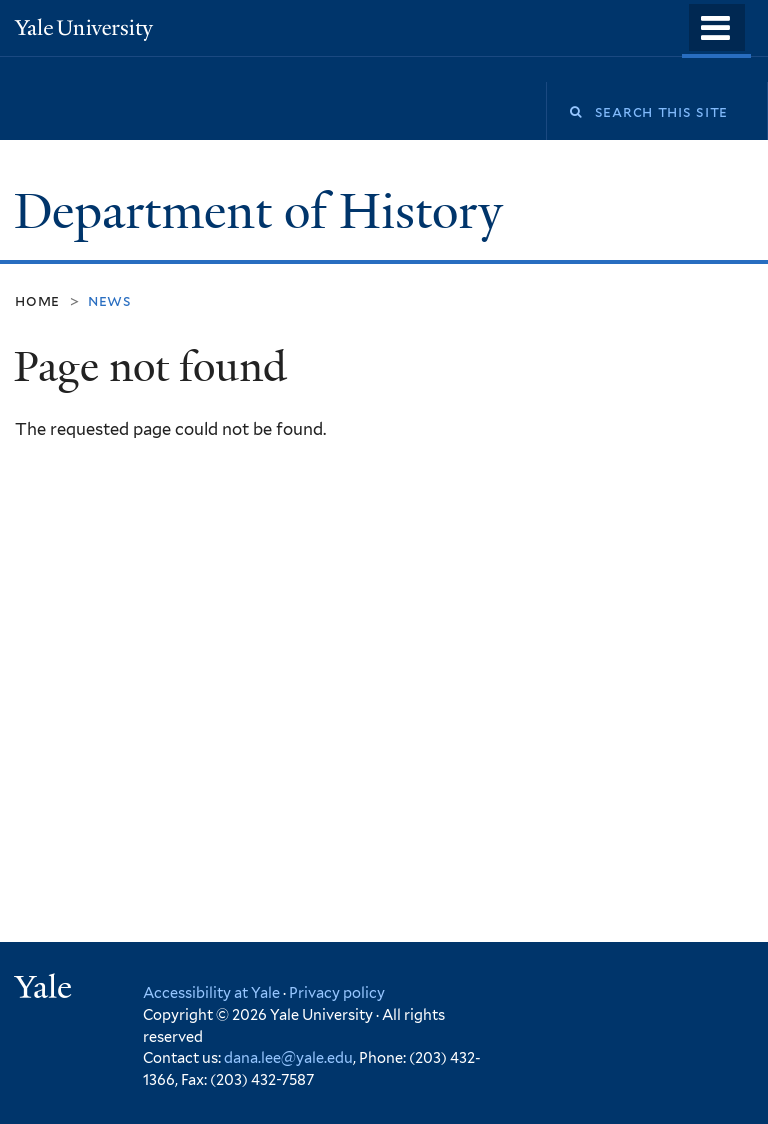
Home (37, 300)
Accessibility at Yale (211, 992)
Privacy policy (337, 992)
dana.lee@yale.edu (288, 1057)
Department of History (264, 211)
